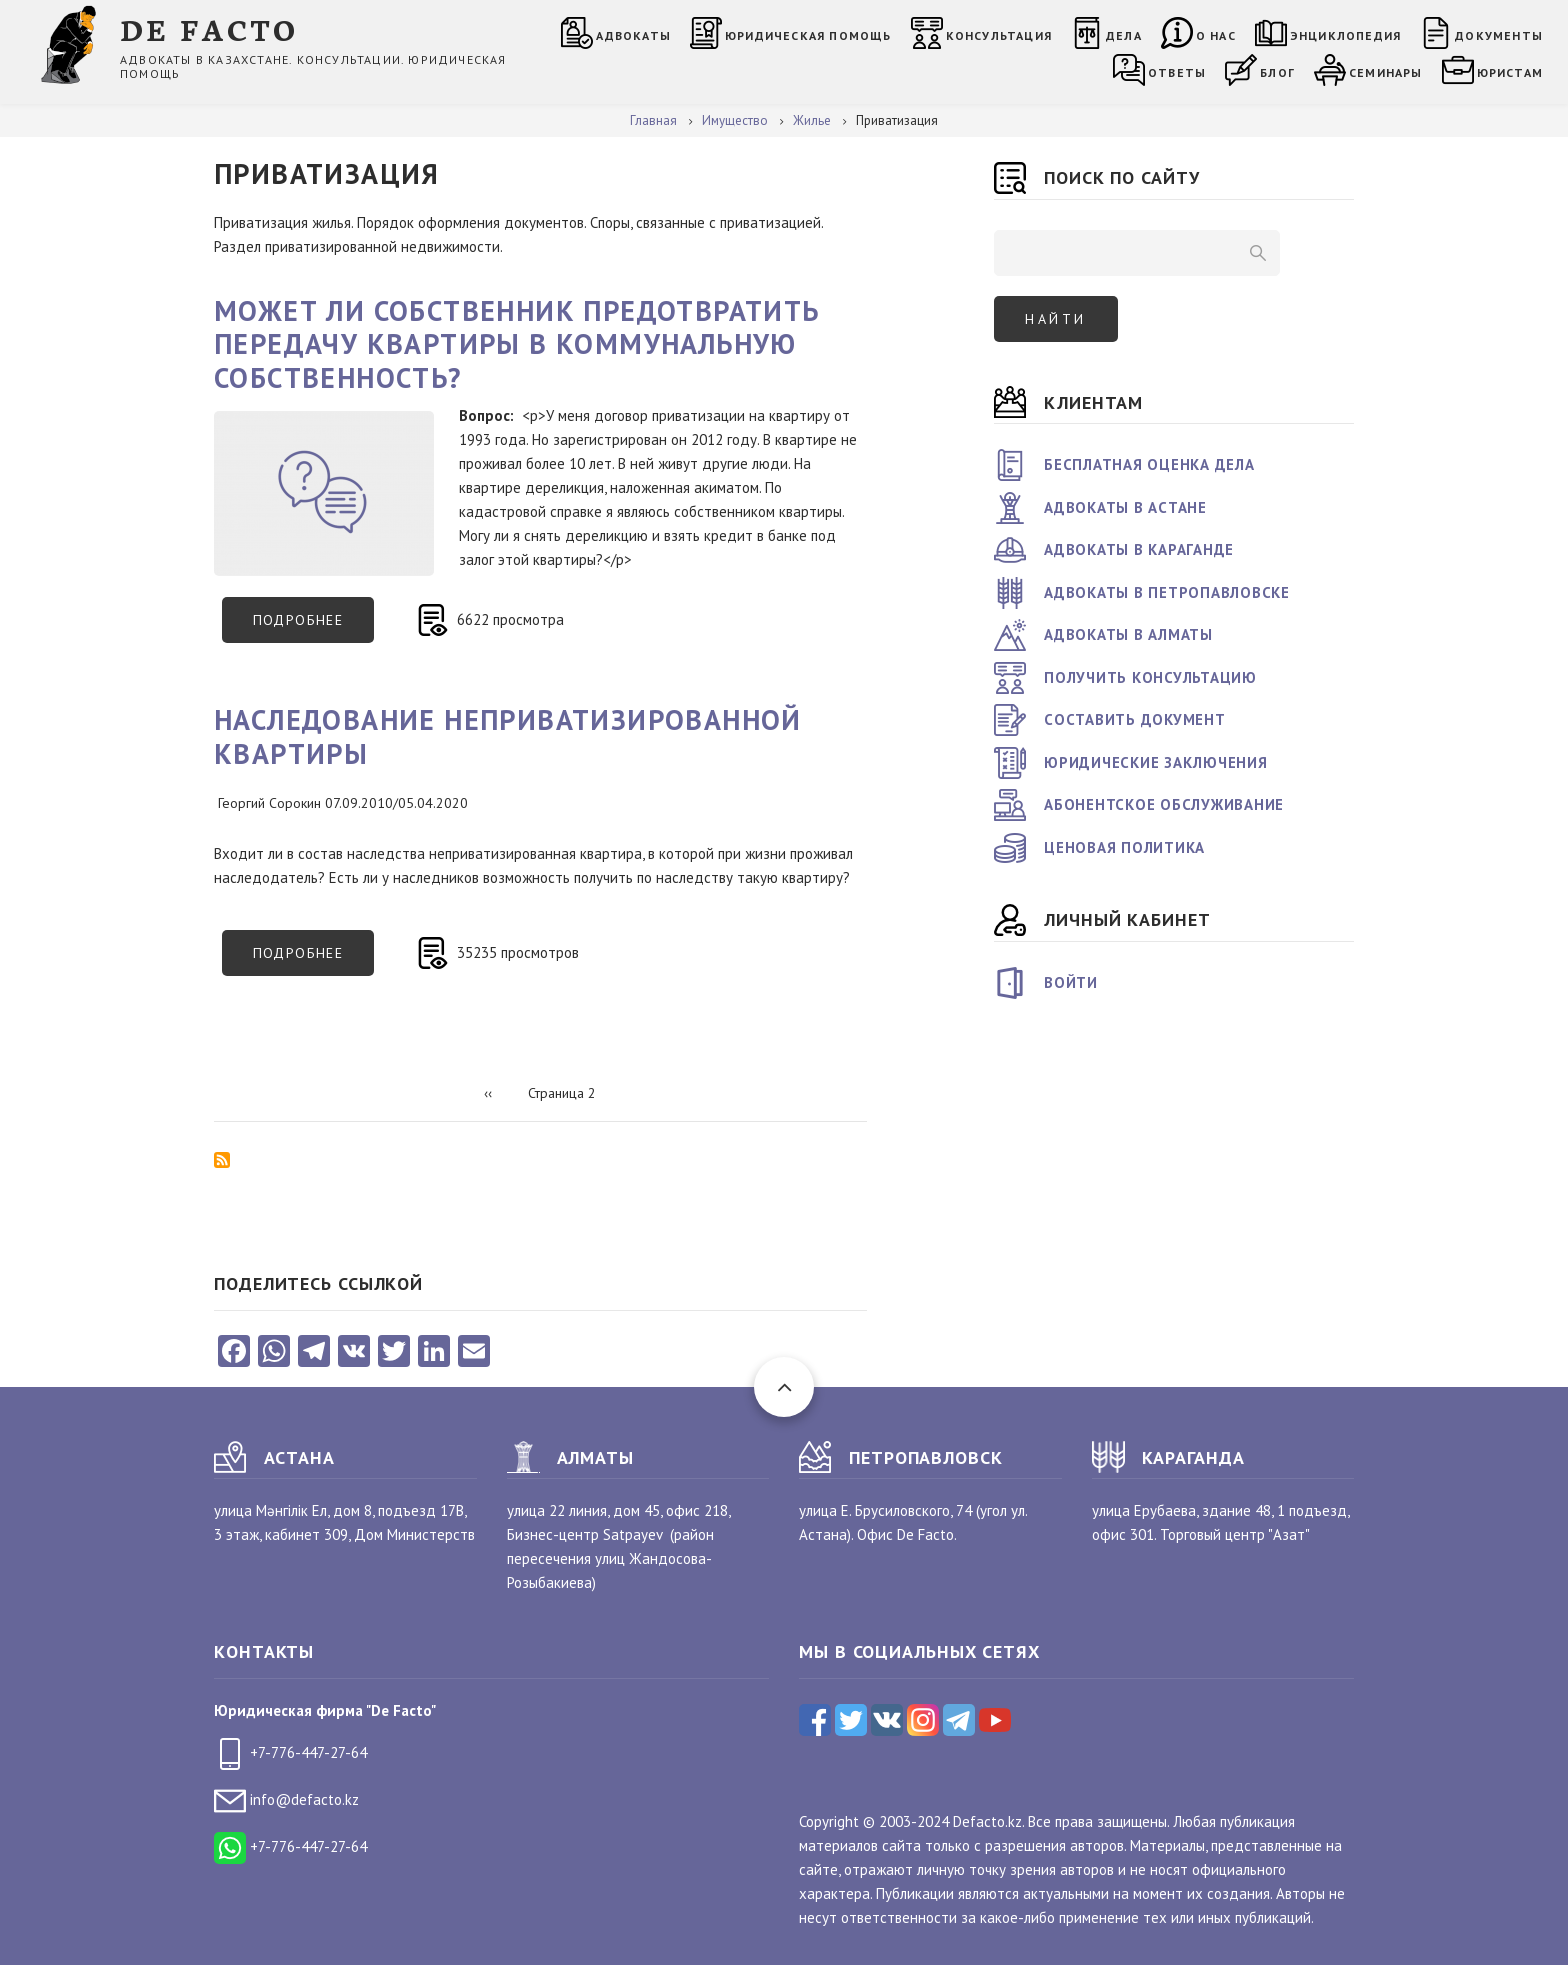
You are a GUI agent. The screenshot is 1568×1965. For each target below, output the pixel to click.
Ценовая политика (1124, 847)
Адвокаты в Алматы (1128, 634)
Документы (1499, 35)
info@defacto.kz (286, 1799)
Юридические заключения (1156, 762)
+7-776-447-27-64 (290, 1752)
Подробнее (314, 627)
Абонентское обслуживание (1164, 804)
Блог (1277, 72)
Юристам (1510, 72)
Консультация (999, 35)
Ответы (1177, 72)
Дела (1124, 35)
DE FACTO (209, 28)
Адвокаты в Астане (1125, 507)
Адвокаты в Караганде (1139, 549)
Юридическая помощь (808, 35)
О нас (1216, 35)
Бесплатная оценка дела (1149, 464)
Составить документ (1135, 719)
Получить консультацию (1150, 677)
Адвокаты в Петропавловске (1167, 592)
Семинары (1386, 72)
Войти (1071, 982)
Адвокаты (633, 35)
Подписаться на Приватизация (222, 1160)
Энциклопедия (1345, 35)
